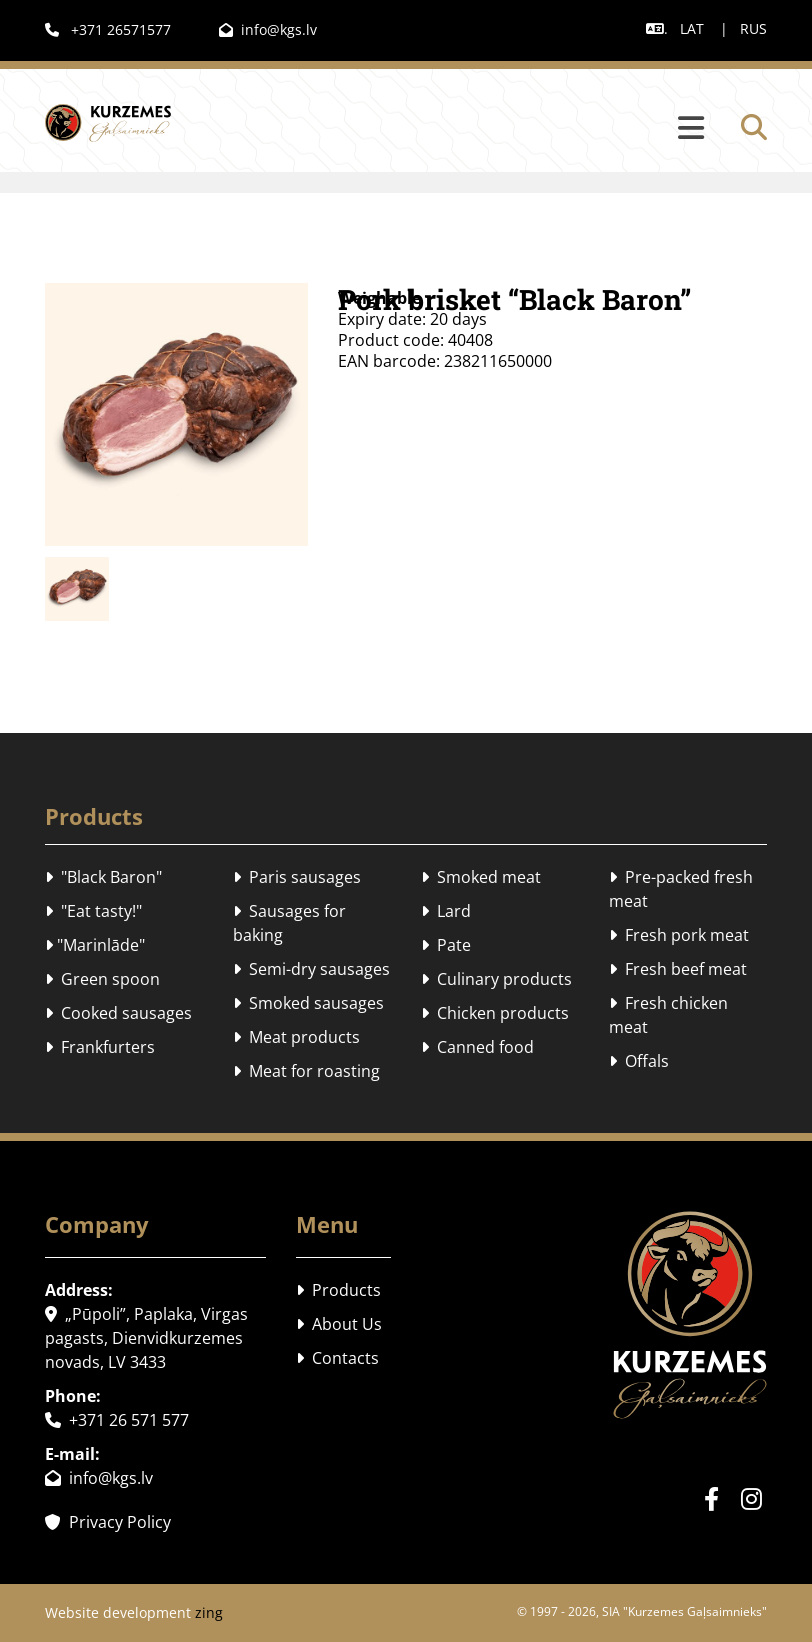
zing (209, 1612)
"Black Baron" (103, 877)
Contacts (337, 1358)
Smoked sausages (308, 1003)
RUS (753, 28)
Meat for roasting (306, 1071)
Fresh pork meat (679, 935)
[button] (461, 129)
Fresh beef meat (678, 969)
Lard (446, 911)
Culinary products (496, 979)
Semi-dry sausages (311, 969)
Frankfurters (100, 1047)
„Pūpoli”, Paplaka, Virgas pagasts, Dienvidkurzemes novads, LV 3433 (146, 1338)
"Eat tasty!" (93, 911)
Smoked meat (481, 877)
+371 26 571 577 (117, 1420)
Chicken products (495, 1013)
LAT (692, 28)
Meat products (296, 1037)
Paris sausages (297, 877)
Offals (639, 1061)
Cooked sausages (118, 1013)
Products (338, 1290)
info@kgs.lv (268, 29)
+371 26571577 (108, 29)
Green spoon (102, 979)
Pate (446, 945)
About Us (339, 1324)
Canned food (477, 1047)
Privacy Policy (108, 1522)
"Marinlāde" (95, 945)
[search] (754, 127)
